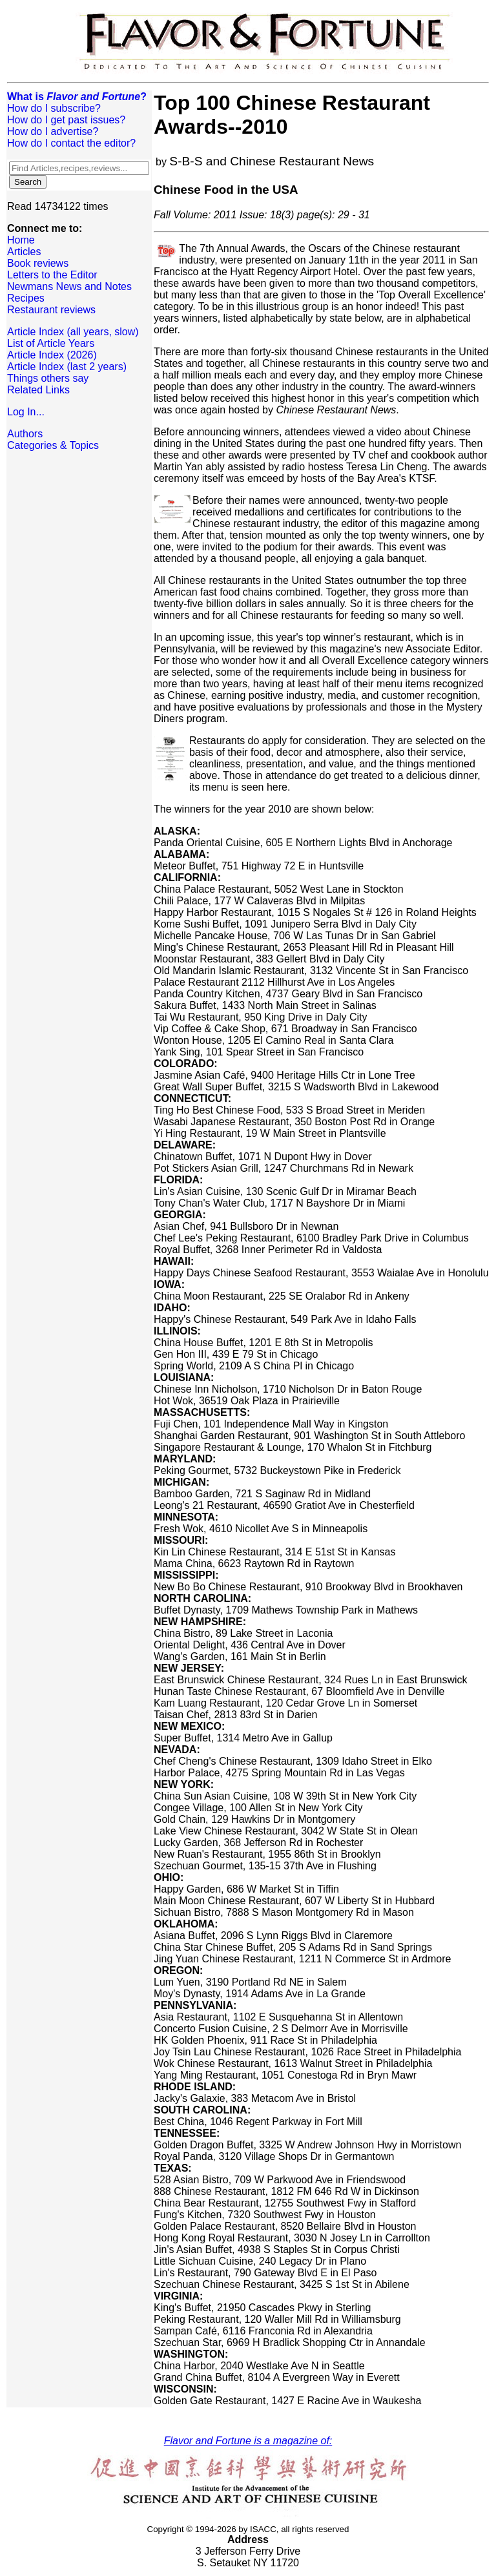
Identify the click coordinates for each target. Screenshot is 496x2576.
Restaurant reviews (51, 309)
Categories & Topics (53, 445)
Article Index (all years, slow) (73, 331)
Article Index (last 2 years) (67, 366)
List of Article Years (50, 343)
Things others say (47, 378)
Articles (24, 251)
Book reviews (37, 263)
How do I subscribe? (54, 108)
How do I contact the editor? (71, 143)
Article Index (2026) (52, 354)
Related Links (38, 389)
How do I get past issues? (66, 119)
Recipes (26, 298)
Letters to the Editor (52, 274)
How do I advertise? (52, 131)
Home (21, 239)
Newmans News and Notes (69, 286)
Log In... (26, 411)
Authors (25, 433)
